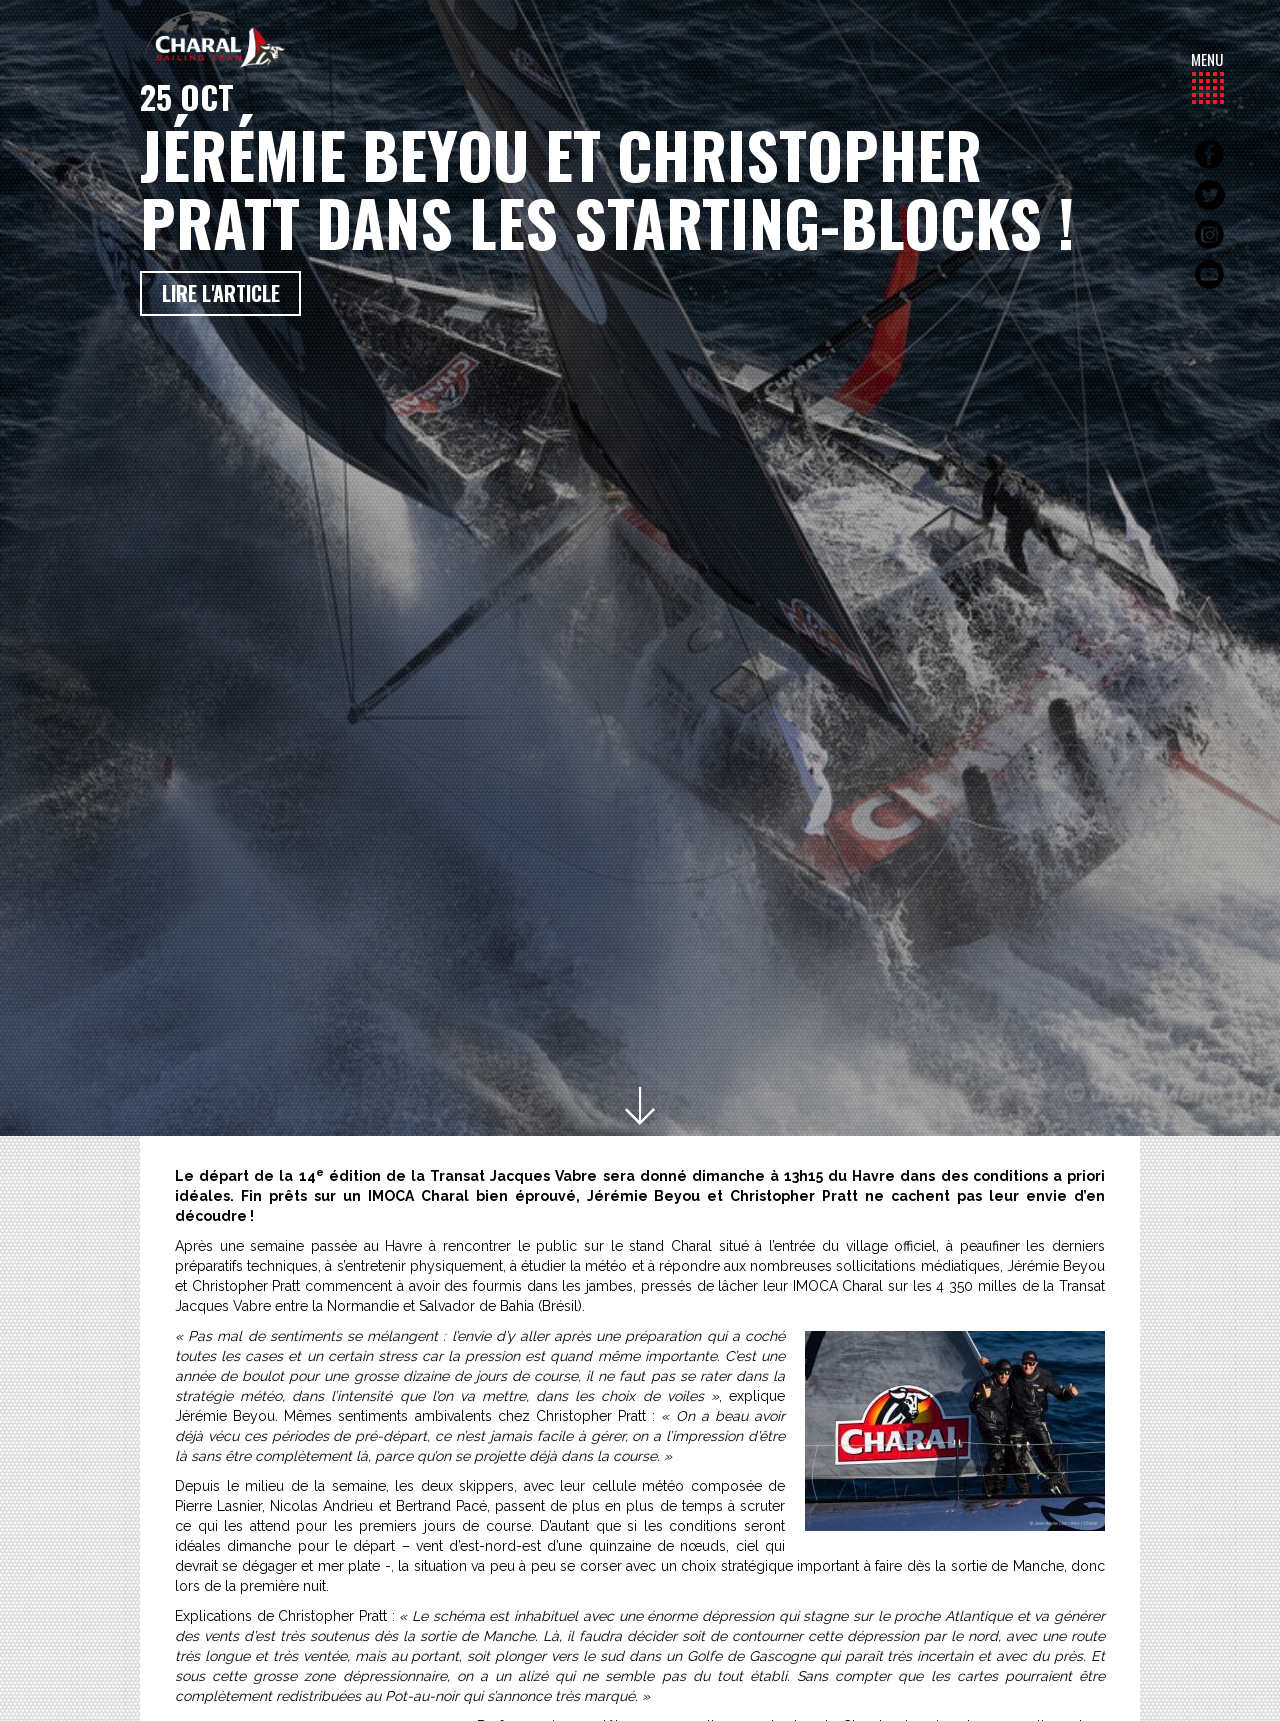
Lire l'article (221, 293)
